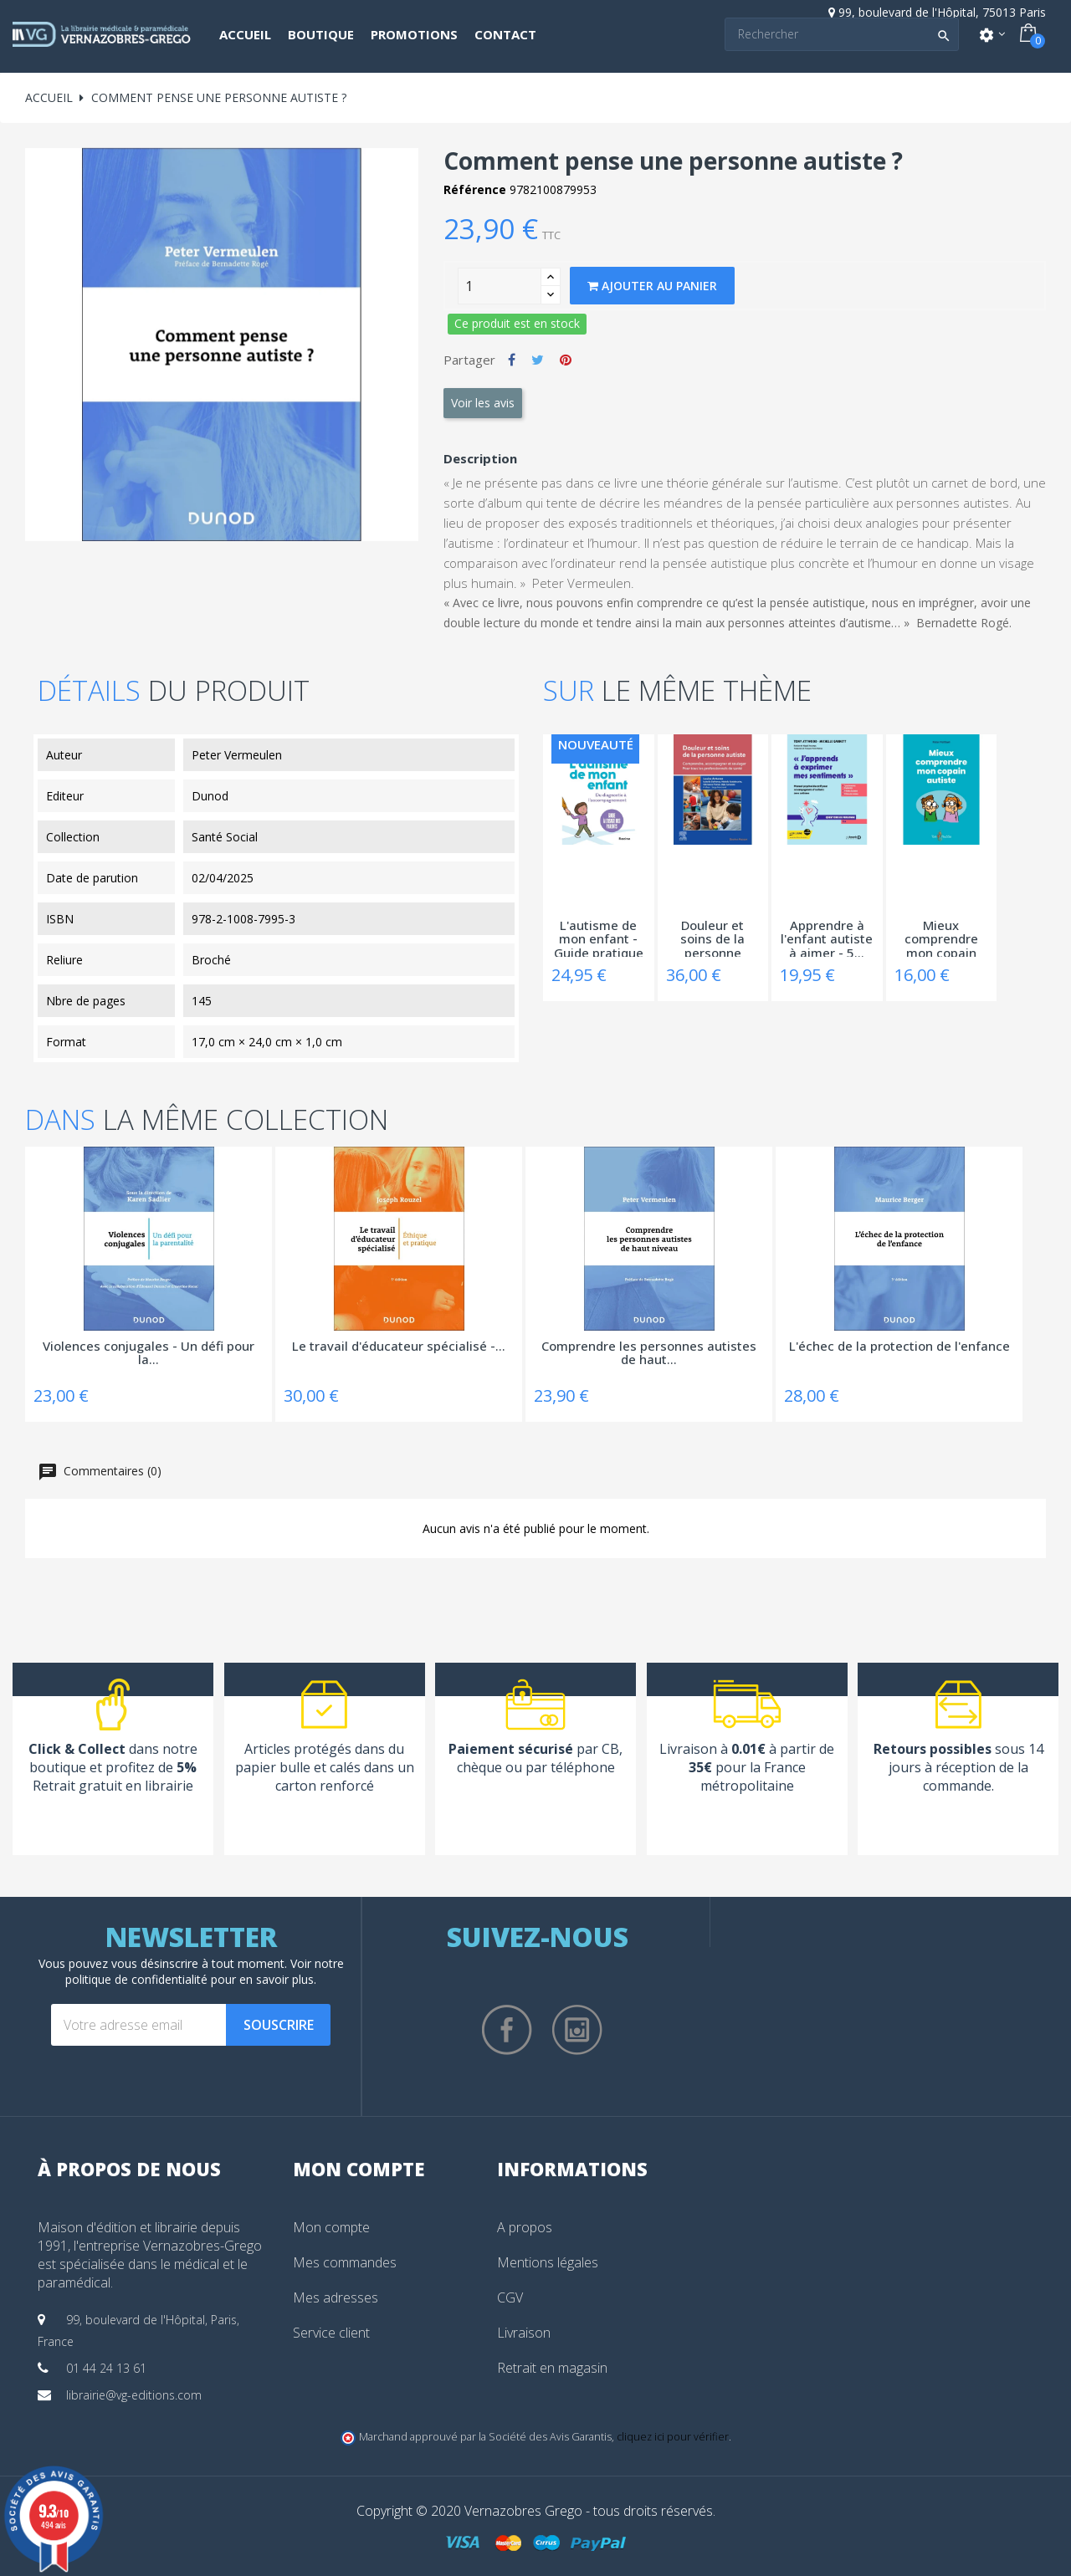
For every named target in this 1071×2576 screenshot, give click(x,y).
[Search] (841, 34)
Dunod (210, 796)
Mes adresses (335, 2297)
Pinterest (565, 359)
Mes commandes (345, 2262)
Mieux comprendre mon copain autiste (941, 937)
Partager (511, 359)
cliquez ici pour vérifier (673, 2437)
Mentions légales (547, 2262)
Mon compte (331, 2227)
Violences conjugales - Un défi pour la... (148, 1353)
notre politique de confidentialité (204, 1971)
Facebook (507, 2030)
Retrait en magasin (552, 2368)
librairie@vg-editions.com (134, 2395)
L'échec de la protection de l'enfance (899, 1346)
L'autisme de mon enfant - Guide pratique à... (598, 937)
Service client (331, 2332)
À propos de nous (129, 2168)
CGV (510, 2297)
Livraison (524, 2332)
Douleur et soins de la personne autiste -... (712, 937)
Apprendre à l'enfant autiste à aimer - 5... (827, 937)
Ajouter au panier (652, 286)
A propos (524, 2227)
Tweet (537, 359)
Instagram (577, 2030)
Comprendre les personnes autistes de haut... (648, 1353)
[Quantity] (499, 286)
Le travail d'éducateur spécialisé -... (398, 1346)
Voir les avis (483, 403)
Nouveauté (595, 744)
